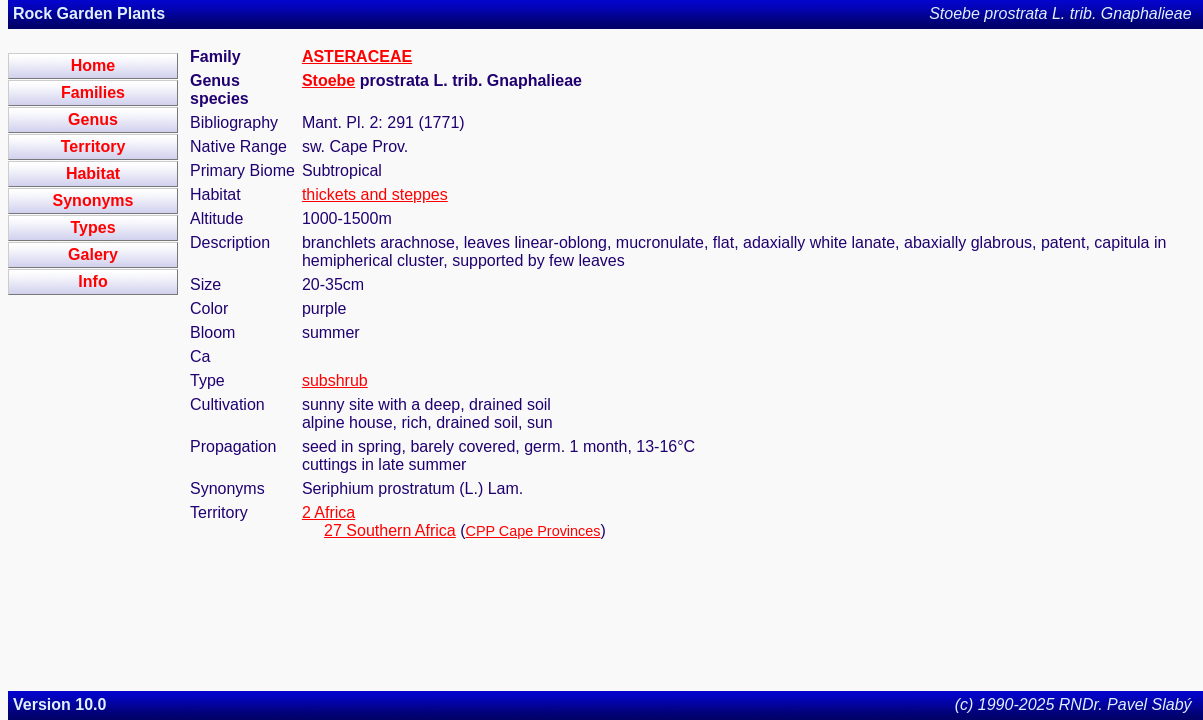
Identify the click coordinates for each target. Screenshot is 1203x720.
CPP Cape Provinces (533, 531)
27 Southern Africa (390, 530)
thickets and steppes (375, 194)
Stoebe (328, 80)
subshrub (335, 380)
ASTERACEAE (357, 56)
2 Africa (328, 512)
